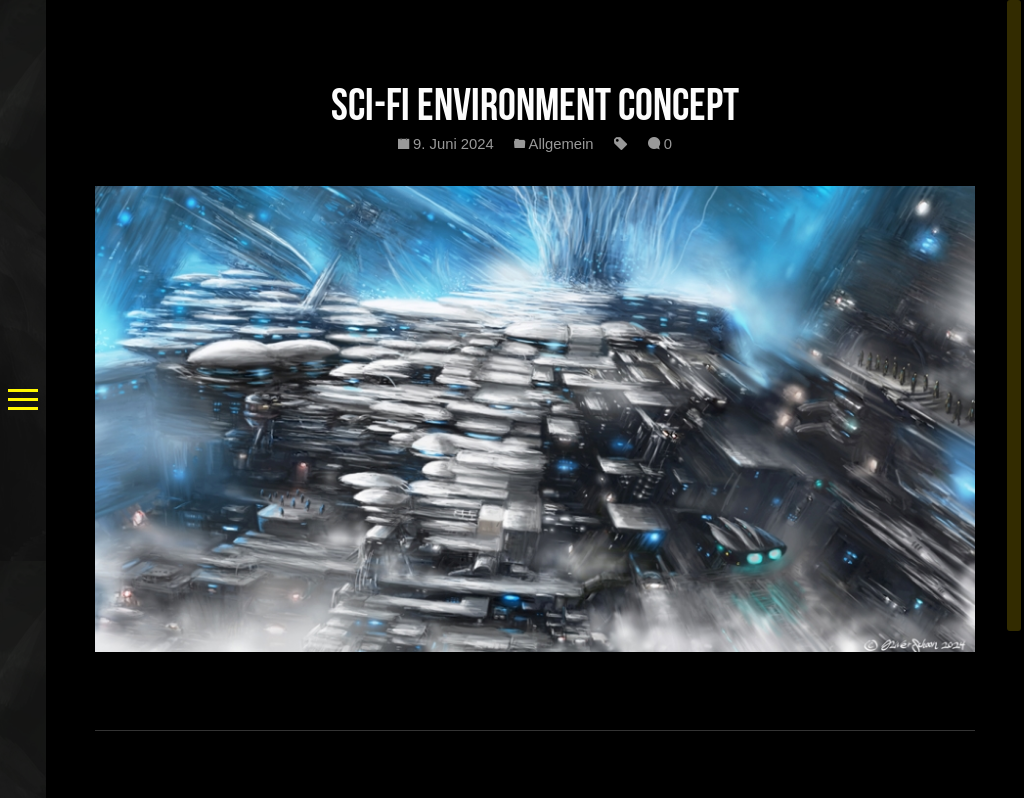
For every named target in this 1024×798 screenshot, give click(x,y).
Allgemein (561, 144)
